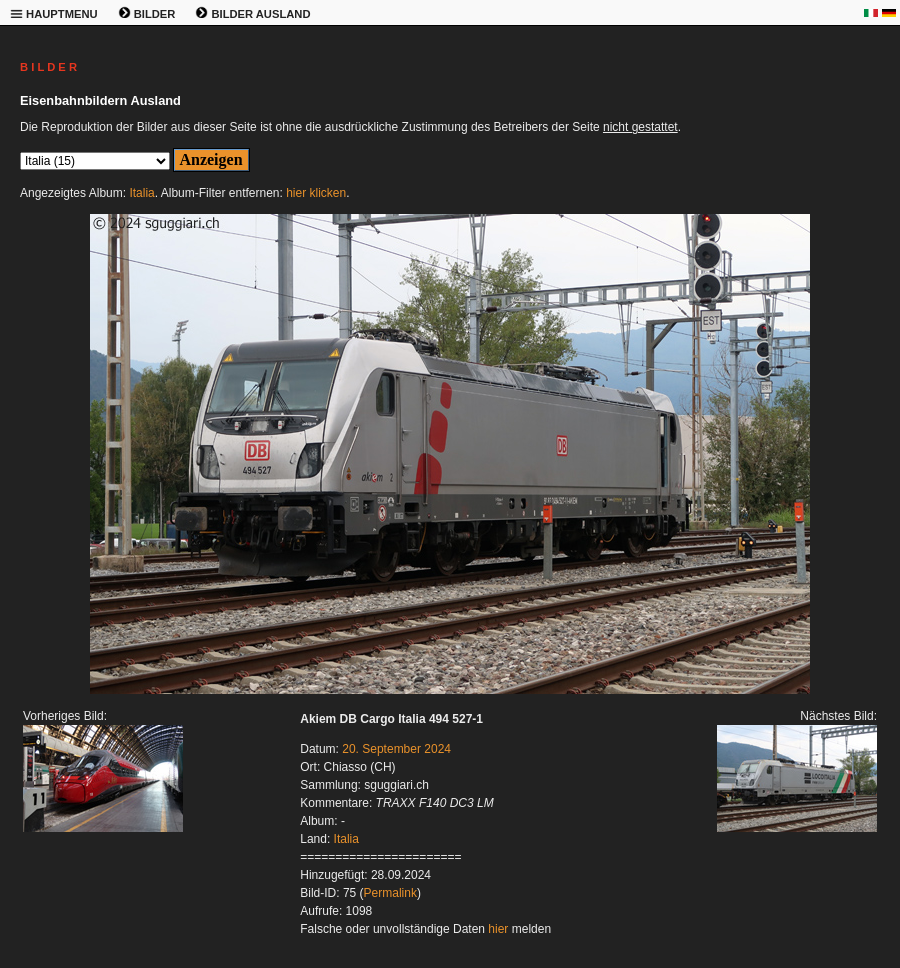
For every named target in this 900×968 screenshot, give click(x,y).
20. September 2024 (396, 749)
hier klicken (316, 193)
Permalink (390, 893)
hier (498, 929)
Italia (141, 193)
